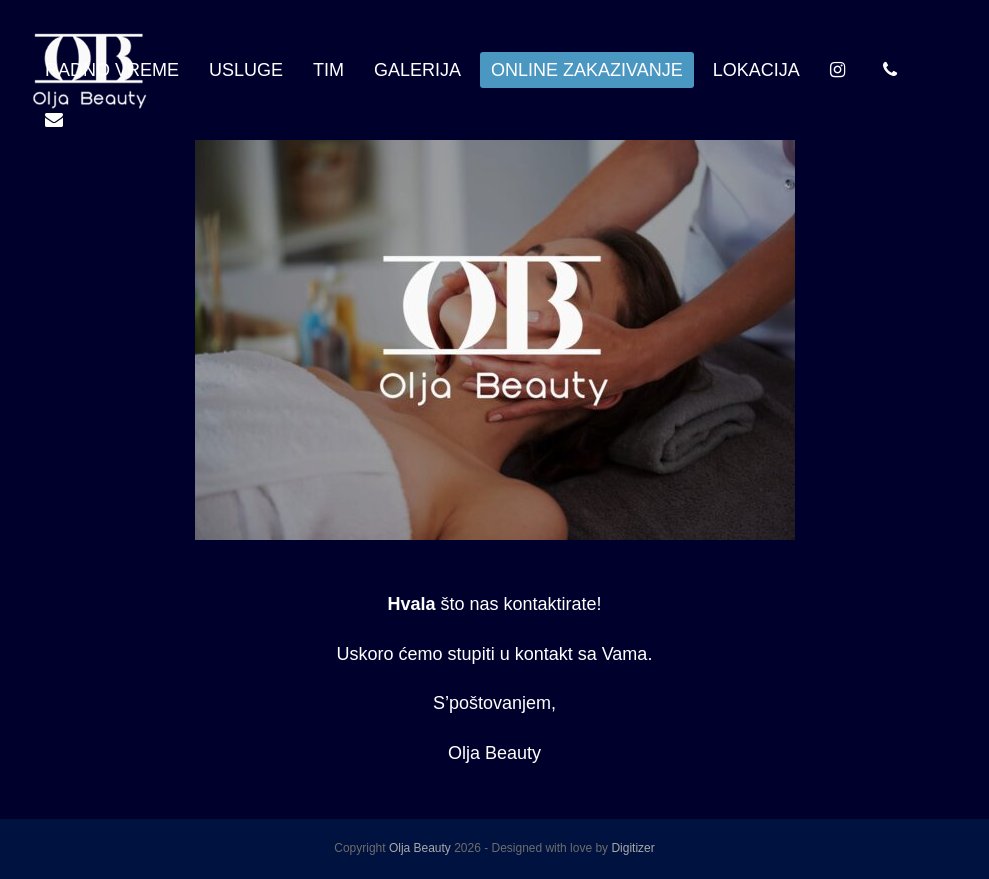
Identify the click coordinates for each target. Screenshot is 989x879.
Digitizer (632, 848)
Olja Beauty (420, 848)
